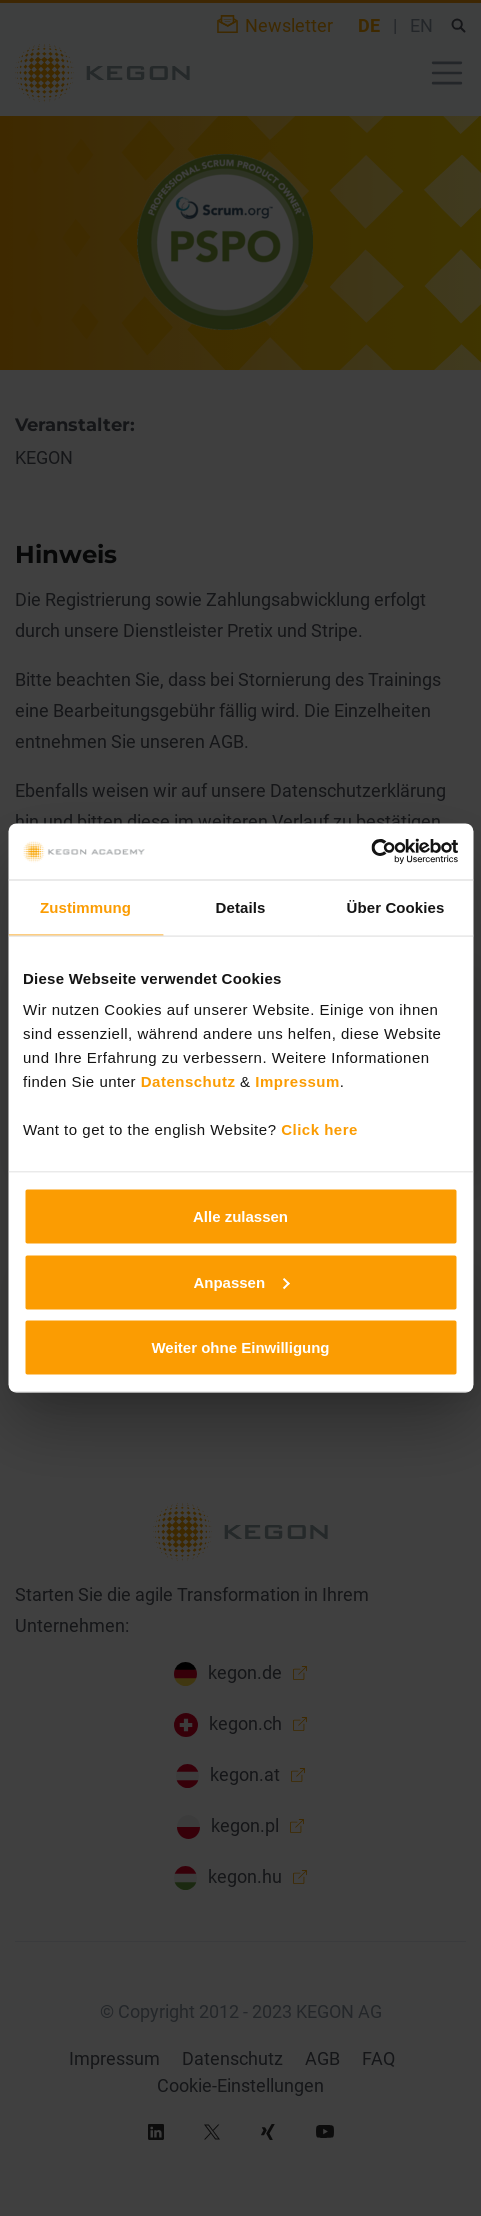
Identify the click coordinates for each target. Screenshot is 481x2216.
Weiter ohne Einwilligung (240, 1347)
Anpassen (241, 1281)
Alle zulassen (240, 1216)
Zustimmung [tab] (85, 906)
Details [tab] (241, 906)
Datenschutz (188, 1081)
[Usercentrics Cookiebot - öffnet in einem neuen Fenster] (370, 852)
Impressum (297, 1081)
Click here (319, 1129)
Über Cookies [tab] (396, 906)
